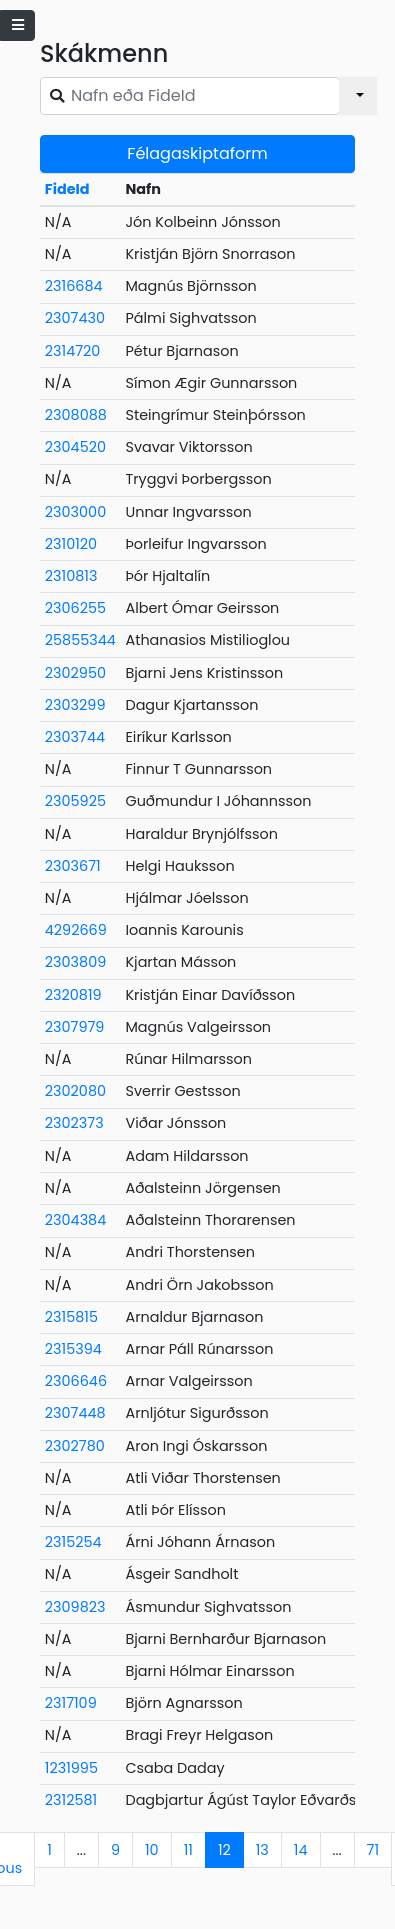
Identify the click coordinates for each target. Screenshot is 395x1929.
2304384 (75, 1220)
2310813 (71, 576)
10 (152, 1850)
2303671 (73, 866)
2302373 (74, 1123)
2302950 (75, 673)
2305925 (75, 801)
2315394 (73, 1349)
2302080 (75, 1091)
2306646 (76, 1381)
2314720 (73, 351)
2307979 (75, 1027)
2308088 (76, 415)
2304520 (75, 447)
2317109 (71, 1703)
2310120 (71, 544)
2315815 (71, 1317)
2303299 (75, 705)
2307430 (75, 318)
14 (301, 1850)
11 (188, 1850)
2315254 (73, 1542)
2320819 (73, 995)
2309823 (75, 1607)
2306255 (75, 608)
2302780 (75, 1446)
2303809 (75, 962)
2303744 (75, 737)
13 (262, 1850)
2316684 (74, 286)
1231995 (71, 1768)
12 (224, 1850)
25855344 (80, 640)
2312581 (71, 1800)
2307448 (75, 1413)
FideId (67, 189)
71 (373, 1850)
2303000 (75, 512)
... (81, 1850)
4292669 (76, 930)
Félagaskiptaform (197, 153)
